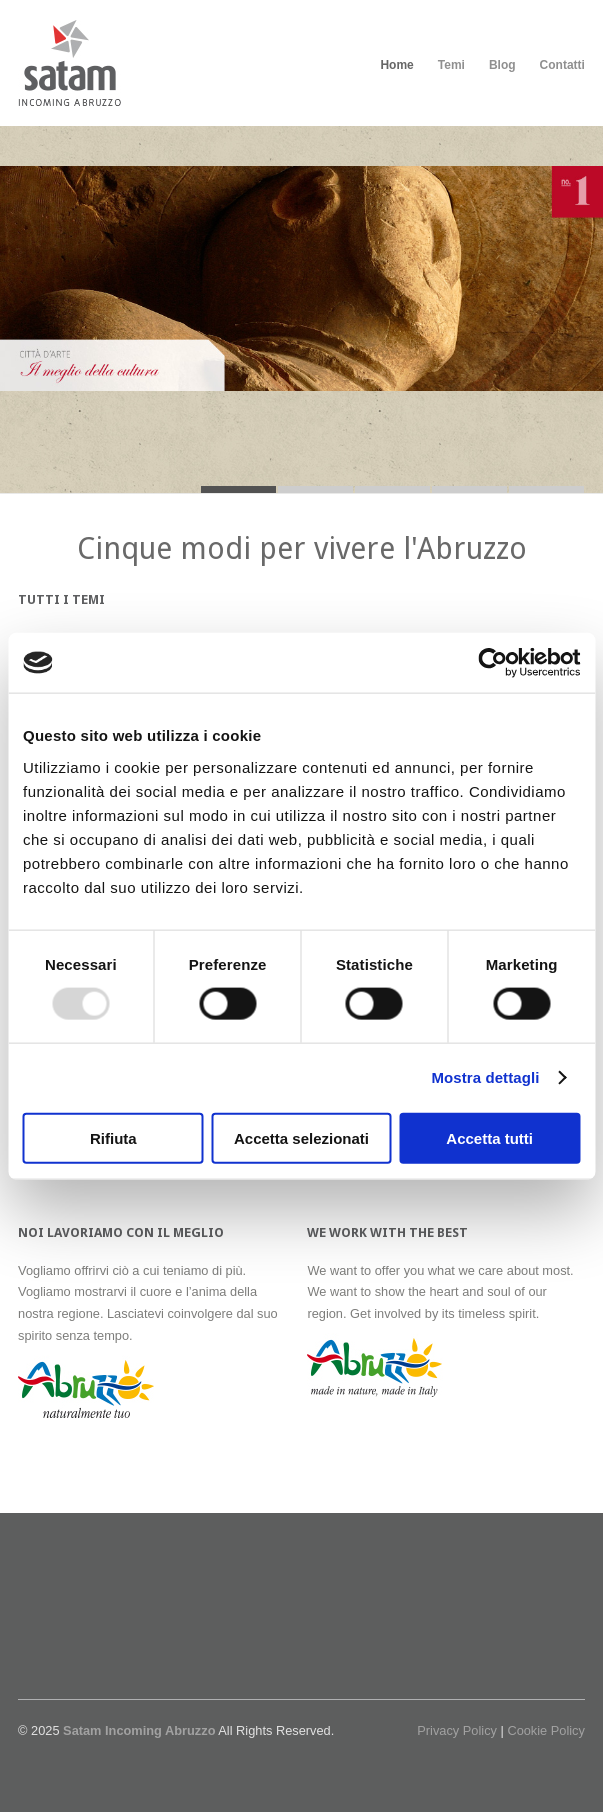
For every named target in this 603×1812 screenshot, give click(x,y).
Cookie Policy (546, 1730)
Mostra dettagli (485, 1077)
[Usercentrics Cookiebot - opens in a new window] (492, 663)
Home (396, 65)
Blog (502, 65)
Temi (451, 65)
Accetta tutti (489, 1137)
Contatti (562, 65)
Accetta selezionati (301, 1137)
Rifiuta (113, 1137)
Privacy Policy (457, 1730)
